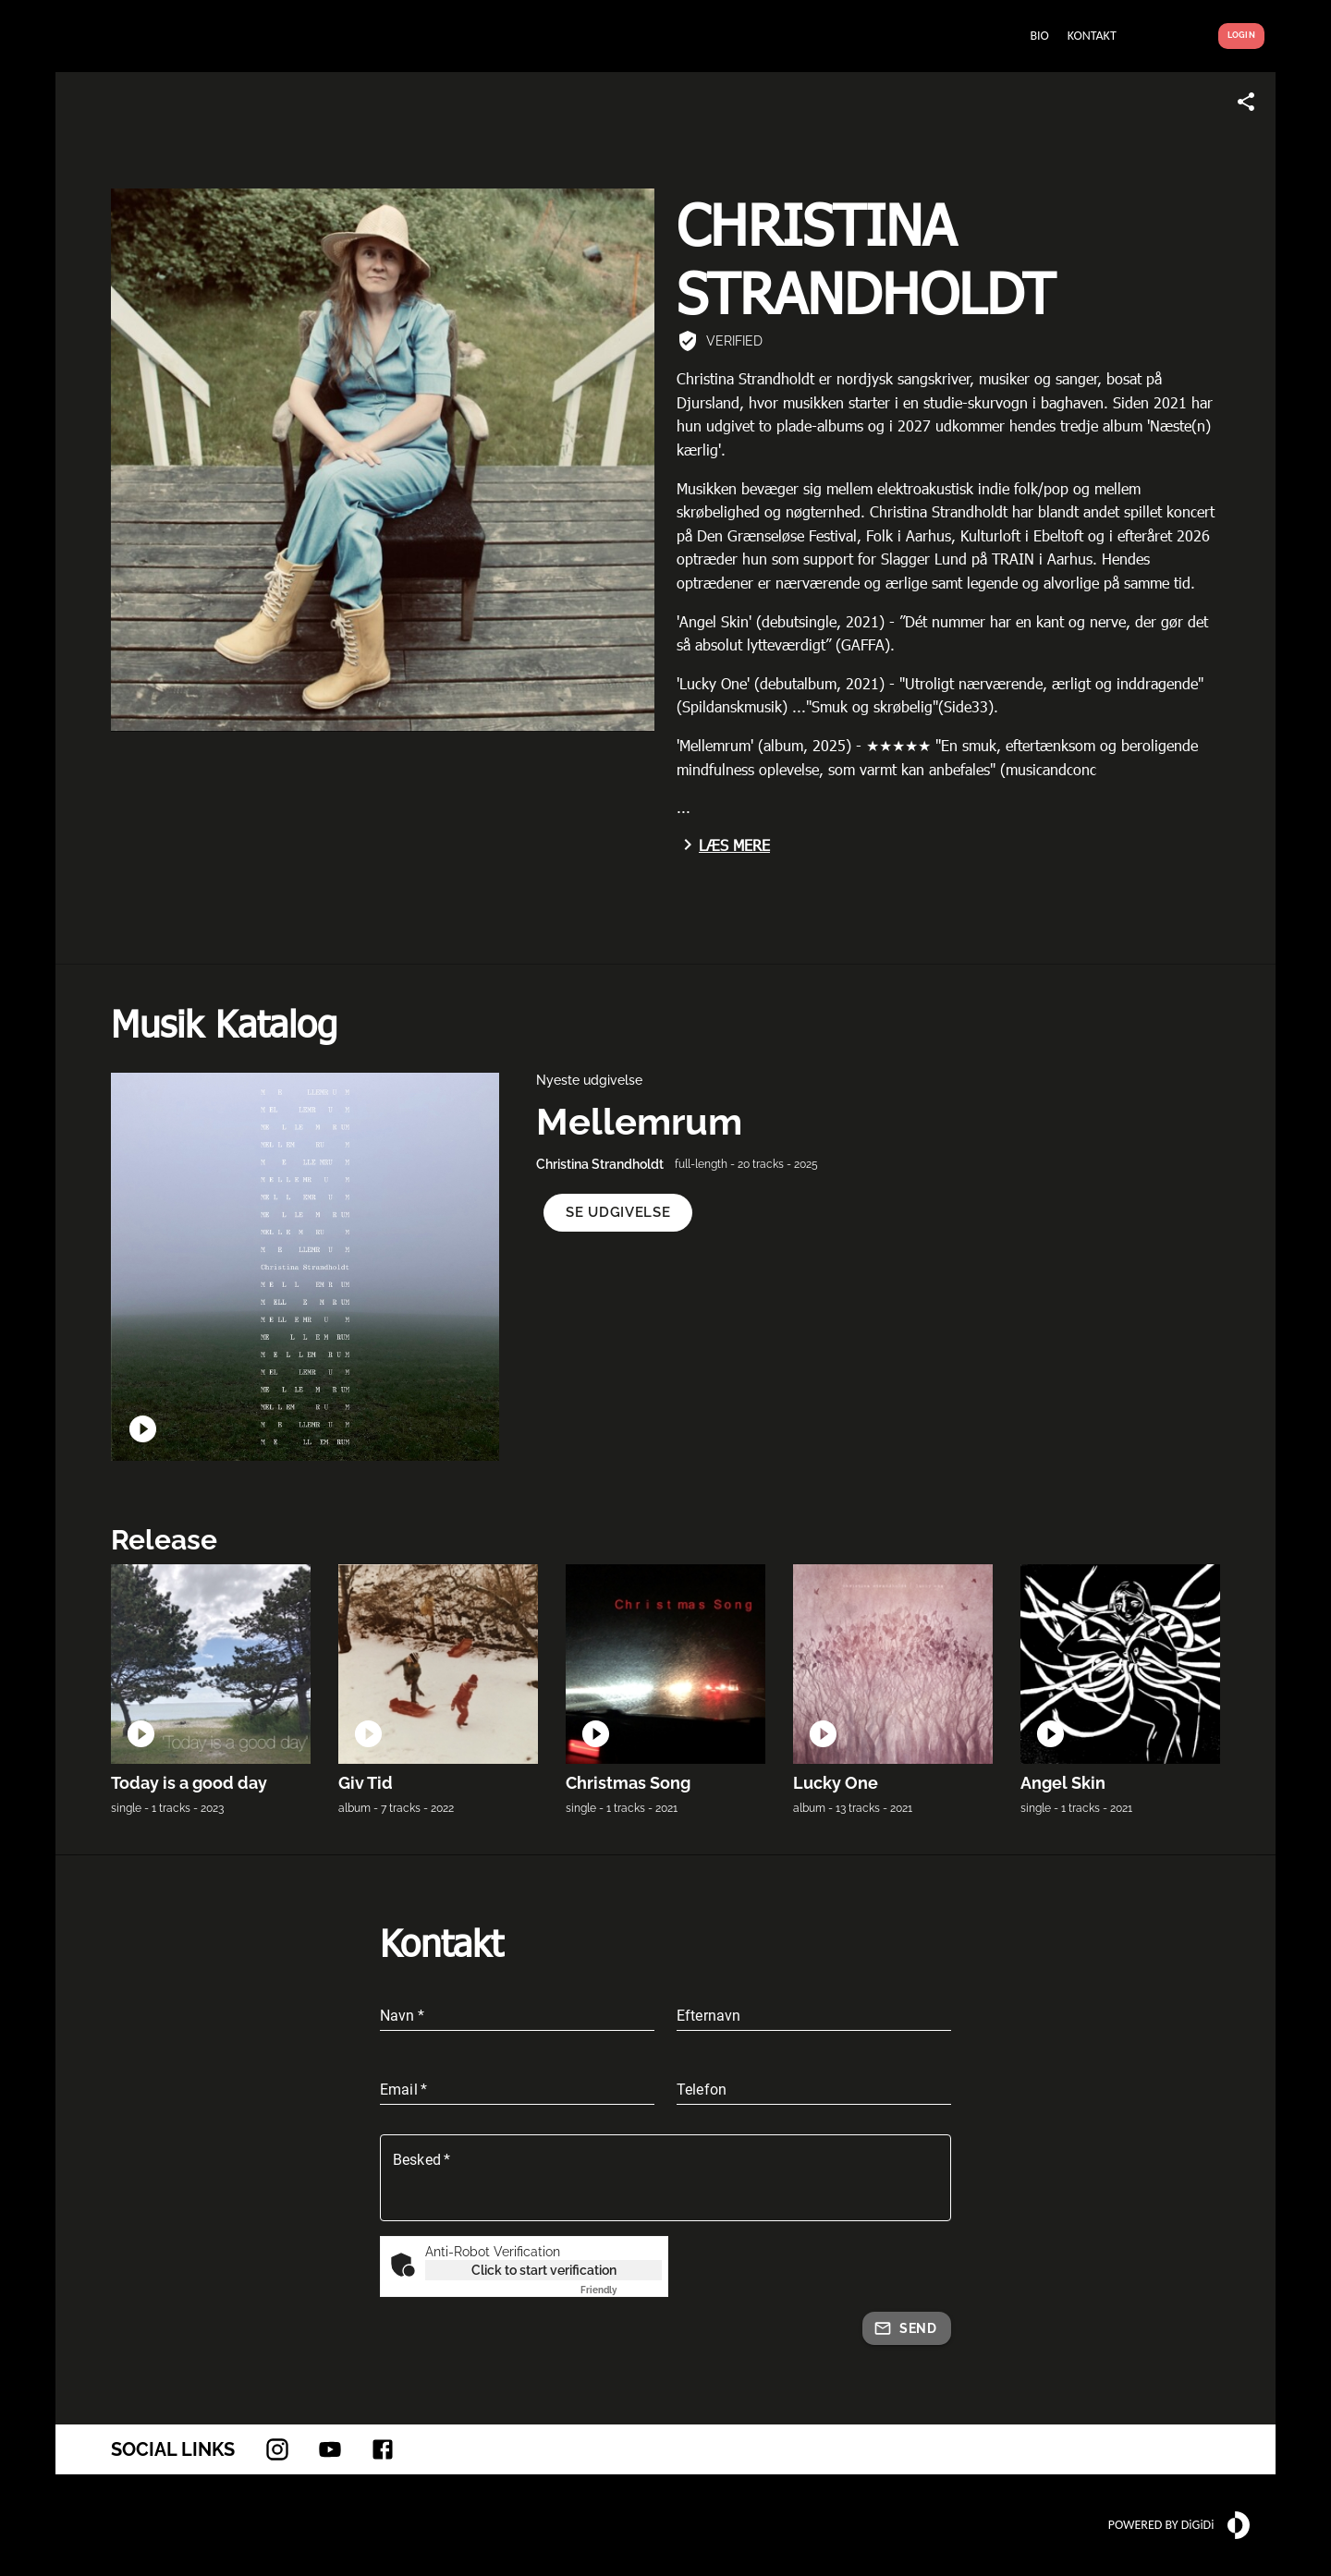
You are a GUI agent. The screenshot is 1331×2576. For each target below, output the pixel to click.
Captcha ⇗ (621, 2290)
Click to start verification (544, 2270)
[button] (617, 1213)
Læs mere (723, 844)
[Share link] (1246, 101)
